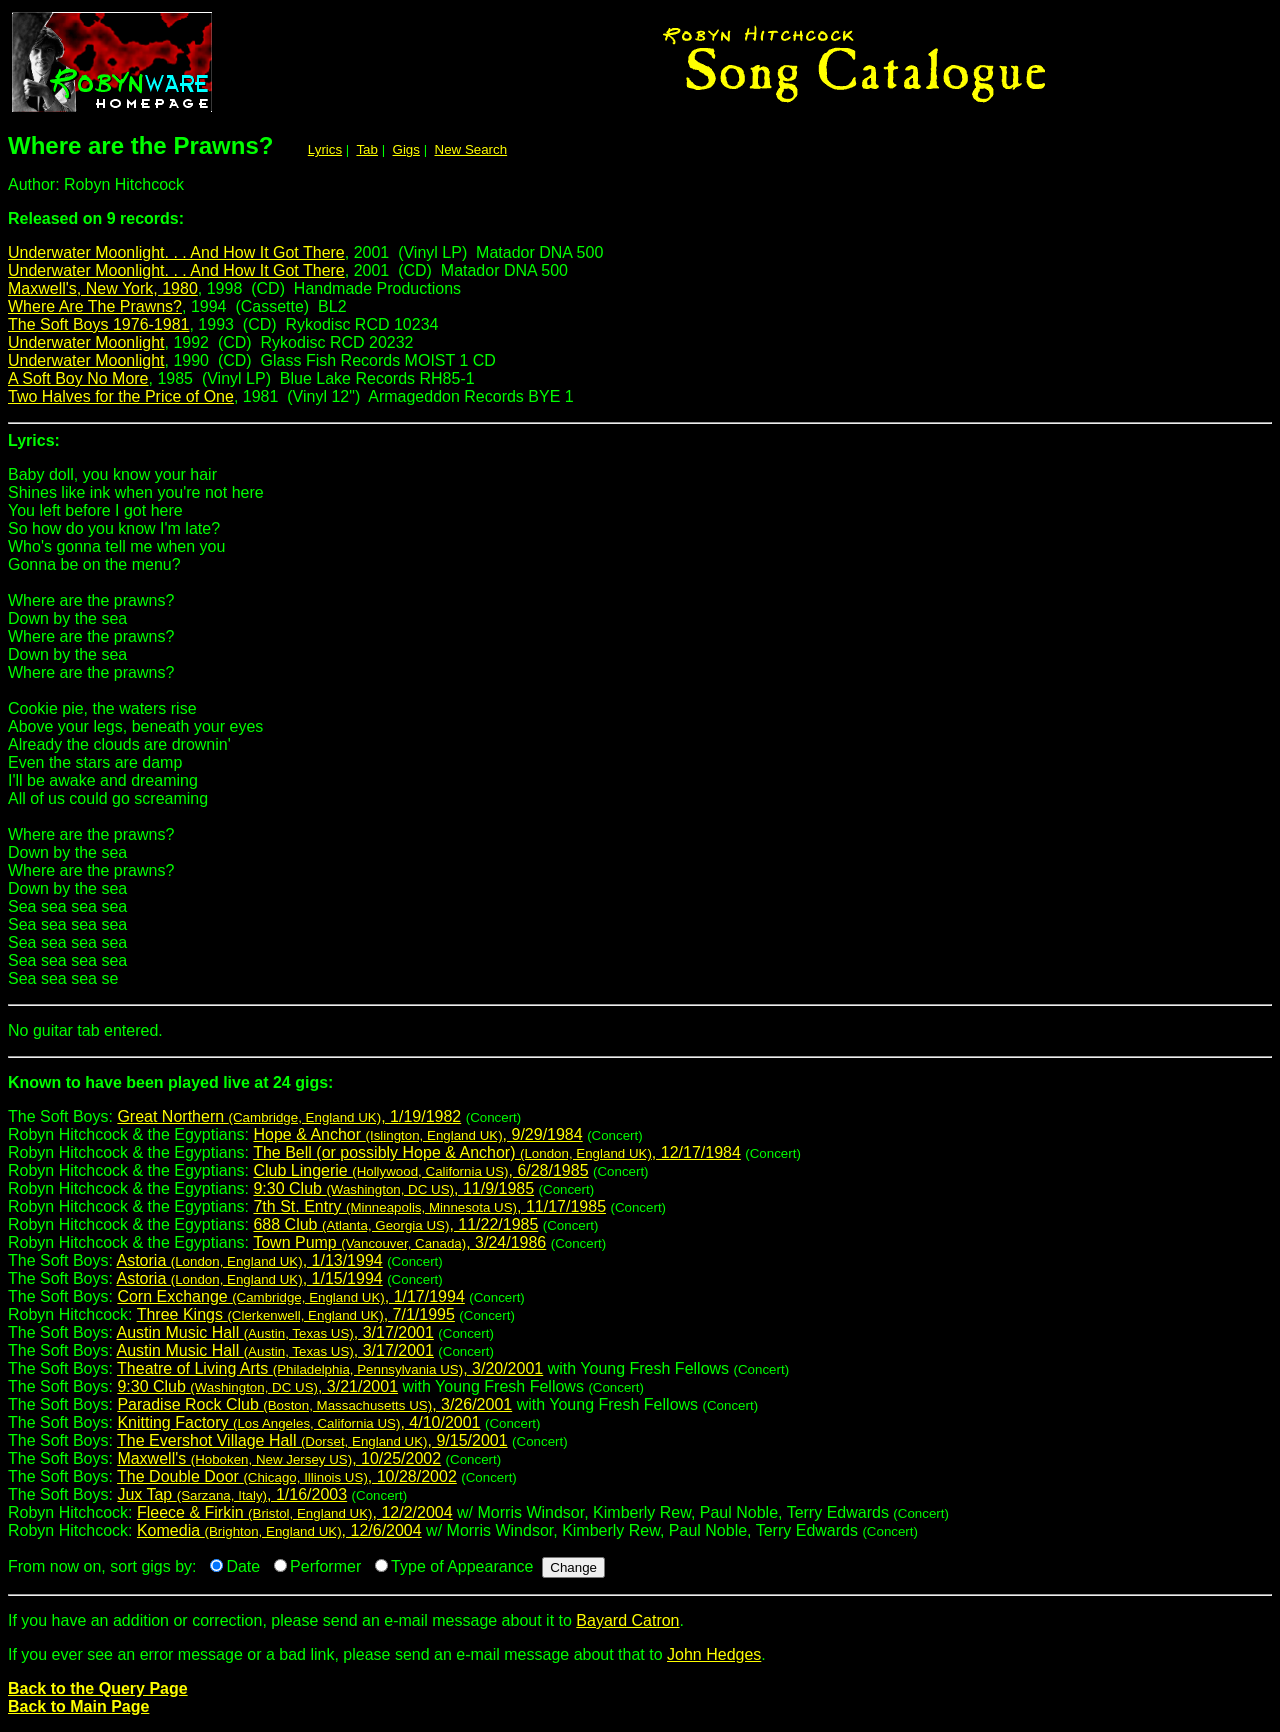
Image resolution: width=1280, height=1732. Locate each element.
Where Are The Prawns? (95, 306)
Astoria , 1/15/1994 (250, 1278)
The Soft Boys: (640, 1090)
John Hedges (714, 1654)
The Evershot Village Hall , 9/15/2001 (312, 1440)
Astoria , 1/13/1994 (250, 1260)
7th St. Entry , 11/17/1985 (429, 1206)
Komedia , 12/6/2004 (279, 1530)
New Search (471, 149)
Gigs (406, 149)
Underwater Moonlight (86, 342)
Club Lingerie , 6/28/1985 (420, 1170)
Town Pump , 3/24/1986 (399, 1242)
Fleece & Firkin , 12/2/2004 (295, 1512)
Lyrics (325, 149)
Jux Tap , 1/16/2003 (232, 1494)
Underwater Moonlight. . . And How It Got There (176, 252)
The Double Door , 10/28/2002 (287, 1476)
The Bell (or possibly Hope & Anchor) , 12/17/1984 (497, 1152)
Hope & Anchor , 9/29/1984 (417, 1134)
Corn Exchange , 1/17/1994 (290, 1296)
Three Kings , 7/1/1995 (296, 1314)
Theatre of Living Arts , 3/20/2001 (330, 1368)
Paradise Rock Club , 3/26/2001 (314, 1404)
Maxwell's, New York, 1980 (103, 288)
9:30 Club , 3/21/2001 (257, 1386)
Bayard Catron (627, 1620)
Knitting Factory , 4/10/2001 (298, 1422)
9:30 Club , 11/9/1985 (393, 1188)
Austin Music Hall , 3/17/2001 (275, 1332)
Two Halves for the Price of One (121, 396)
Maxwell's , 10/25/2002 (279, 1458)
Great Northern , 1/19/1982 (289, 1116)
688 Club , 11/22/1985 (395, 1224)
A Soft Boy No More (78, 378)
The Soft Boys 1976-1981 (98, 324)
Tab (367, 149)
